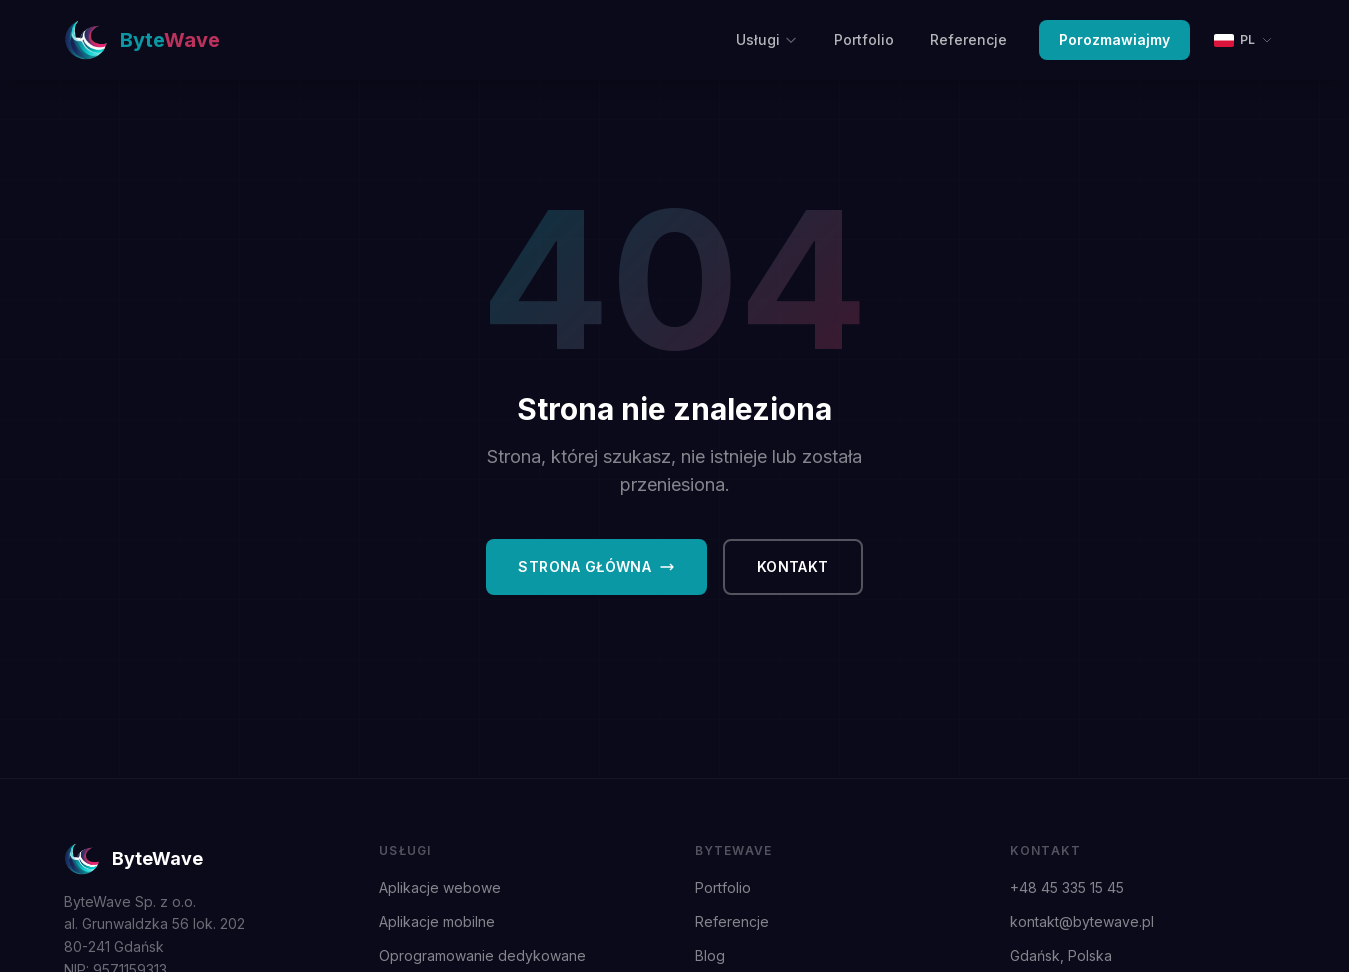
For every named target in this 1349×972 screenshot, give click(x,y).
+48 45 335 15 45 (1067, 887)
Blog (710, 955)
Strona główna (596, 566)
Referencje (968, 39)
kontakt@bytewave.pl (1082, 921)
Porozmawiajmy (1114, 39)
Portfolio (864, 39)
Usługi (767, 39)
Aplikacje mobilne (437, 921)
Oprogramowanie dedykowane (482, 955)
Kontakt (792, 566)
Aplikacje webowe (440, 887)
